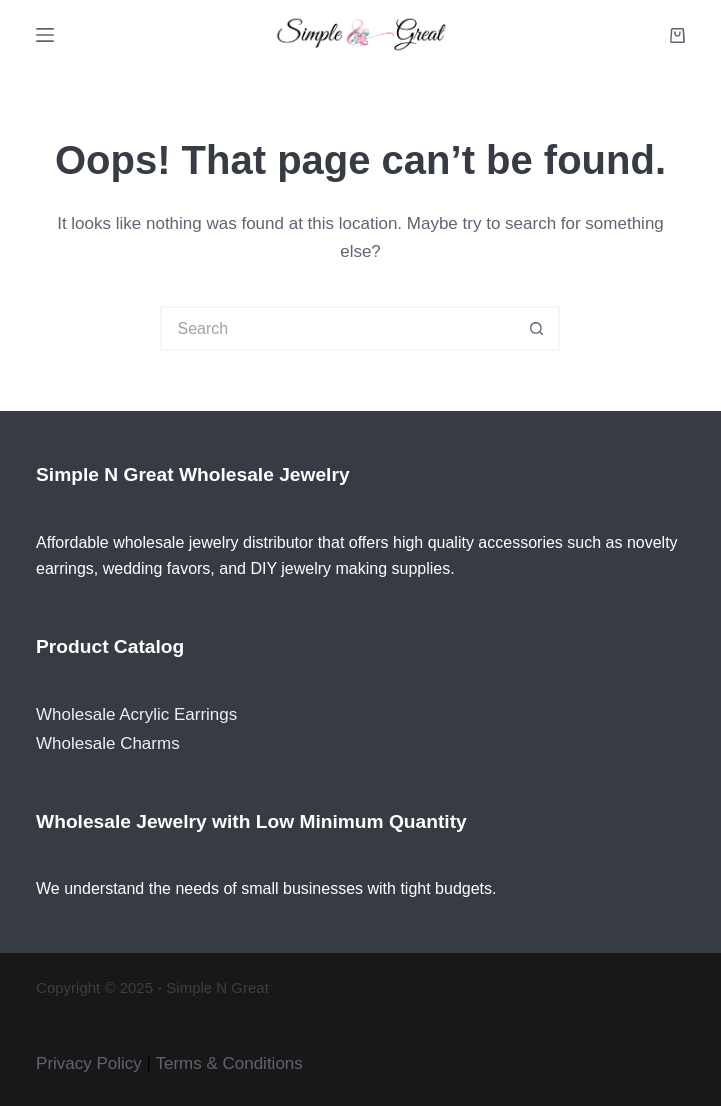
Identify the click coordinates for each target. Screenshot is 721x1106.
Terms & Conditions (228, 1063)
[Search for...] (337, 328)
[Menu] (45, 35)
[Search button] (537, 328)
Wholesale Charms (108, 743)
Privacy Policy (89, 1063)
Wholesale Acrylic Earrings (136, 714)
